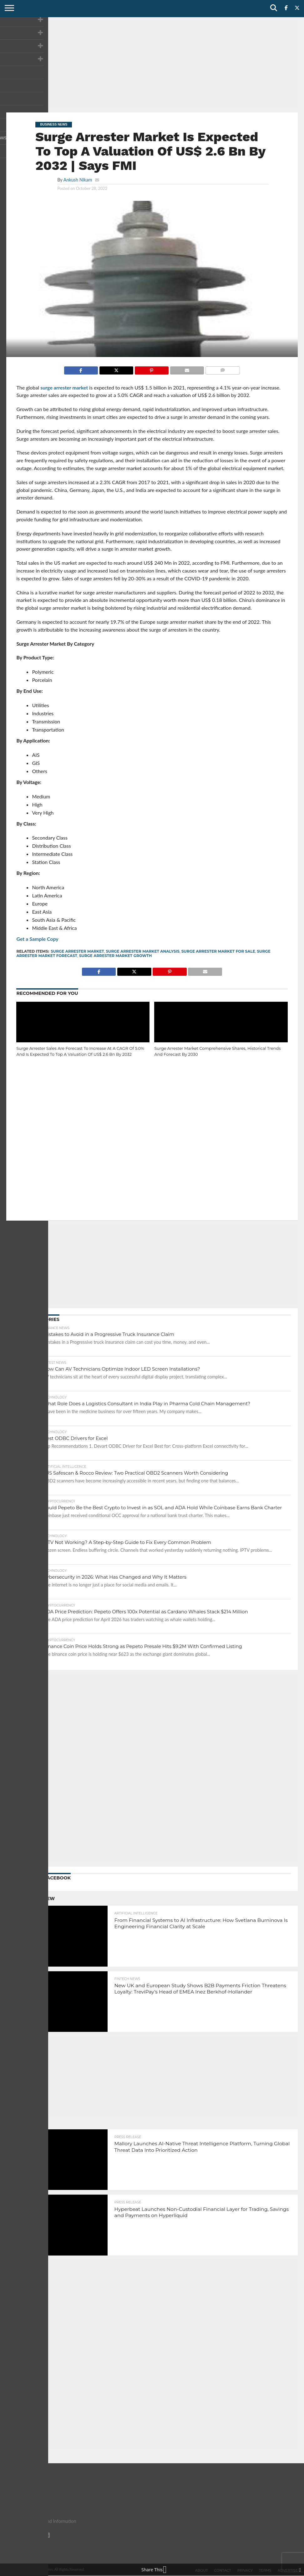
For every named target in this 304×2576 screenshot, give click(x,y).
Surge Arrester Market (77, 951)
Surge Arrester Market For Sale (218, 951)
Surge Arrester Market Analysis (143, 951)
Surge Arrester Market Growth (115, 955)
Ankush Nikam (77, 179)
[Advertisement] (152, 64)
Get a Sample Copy (37, 939)
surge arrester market (64, 387)
